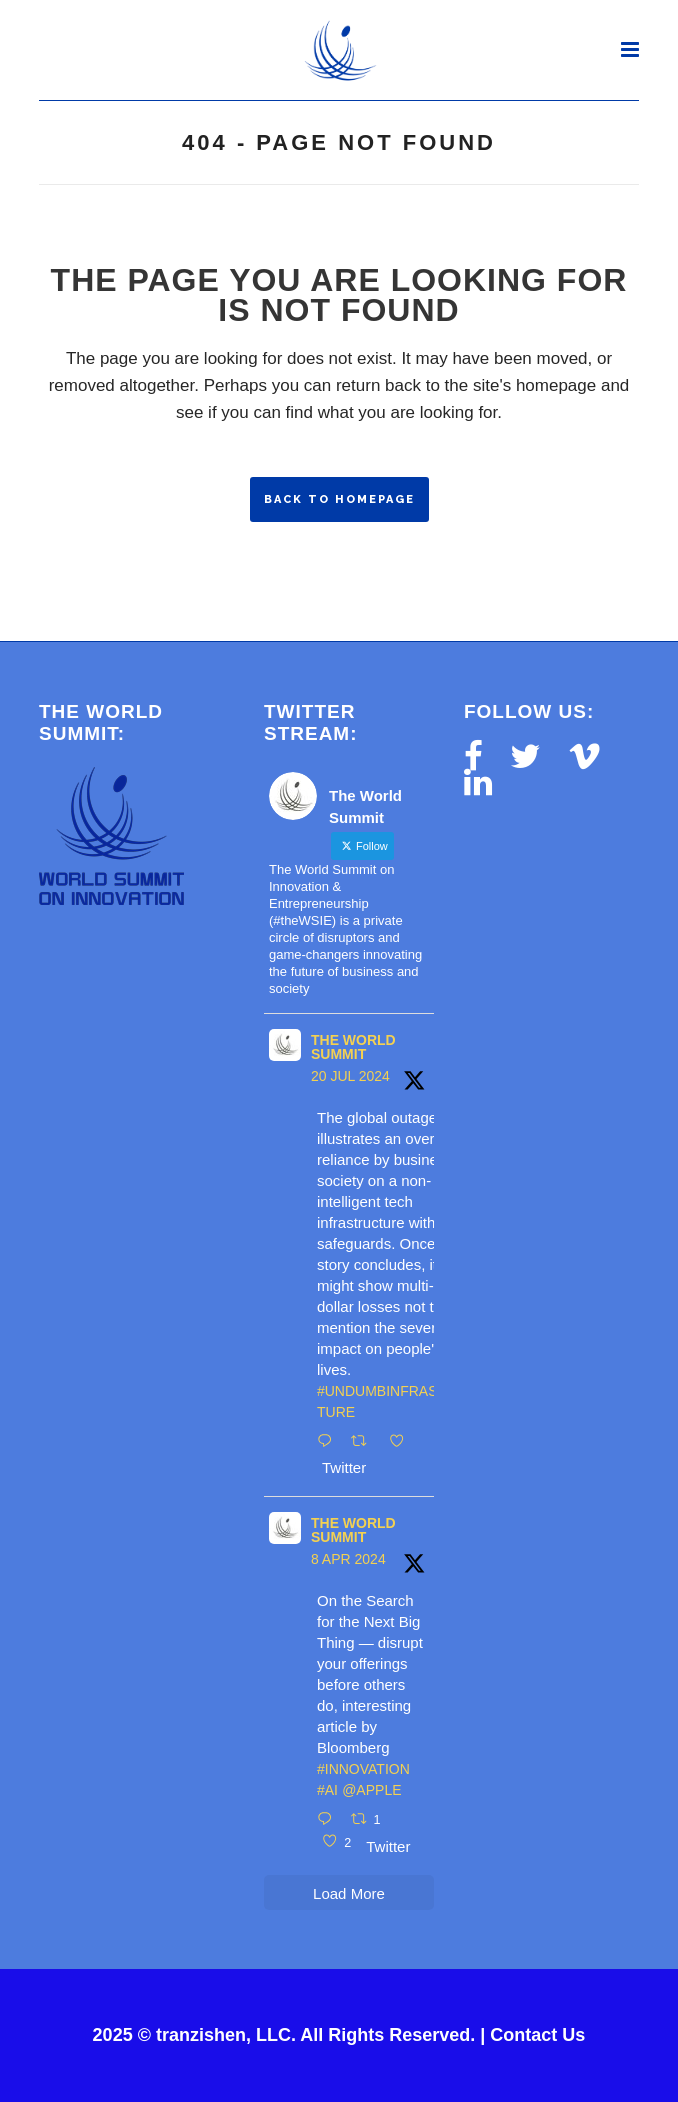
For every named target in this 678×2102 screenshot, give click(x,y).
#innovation (363, 1769)
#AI (327, 1790)
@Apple (371, 1790)
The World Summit (353, 1047)
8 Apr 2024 (348, 1559)
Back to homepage (339, 499)
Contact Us (537, 2035)
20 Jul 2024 (350, 1076)
